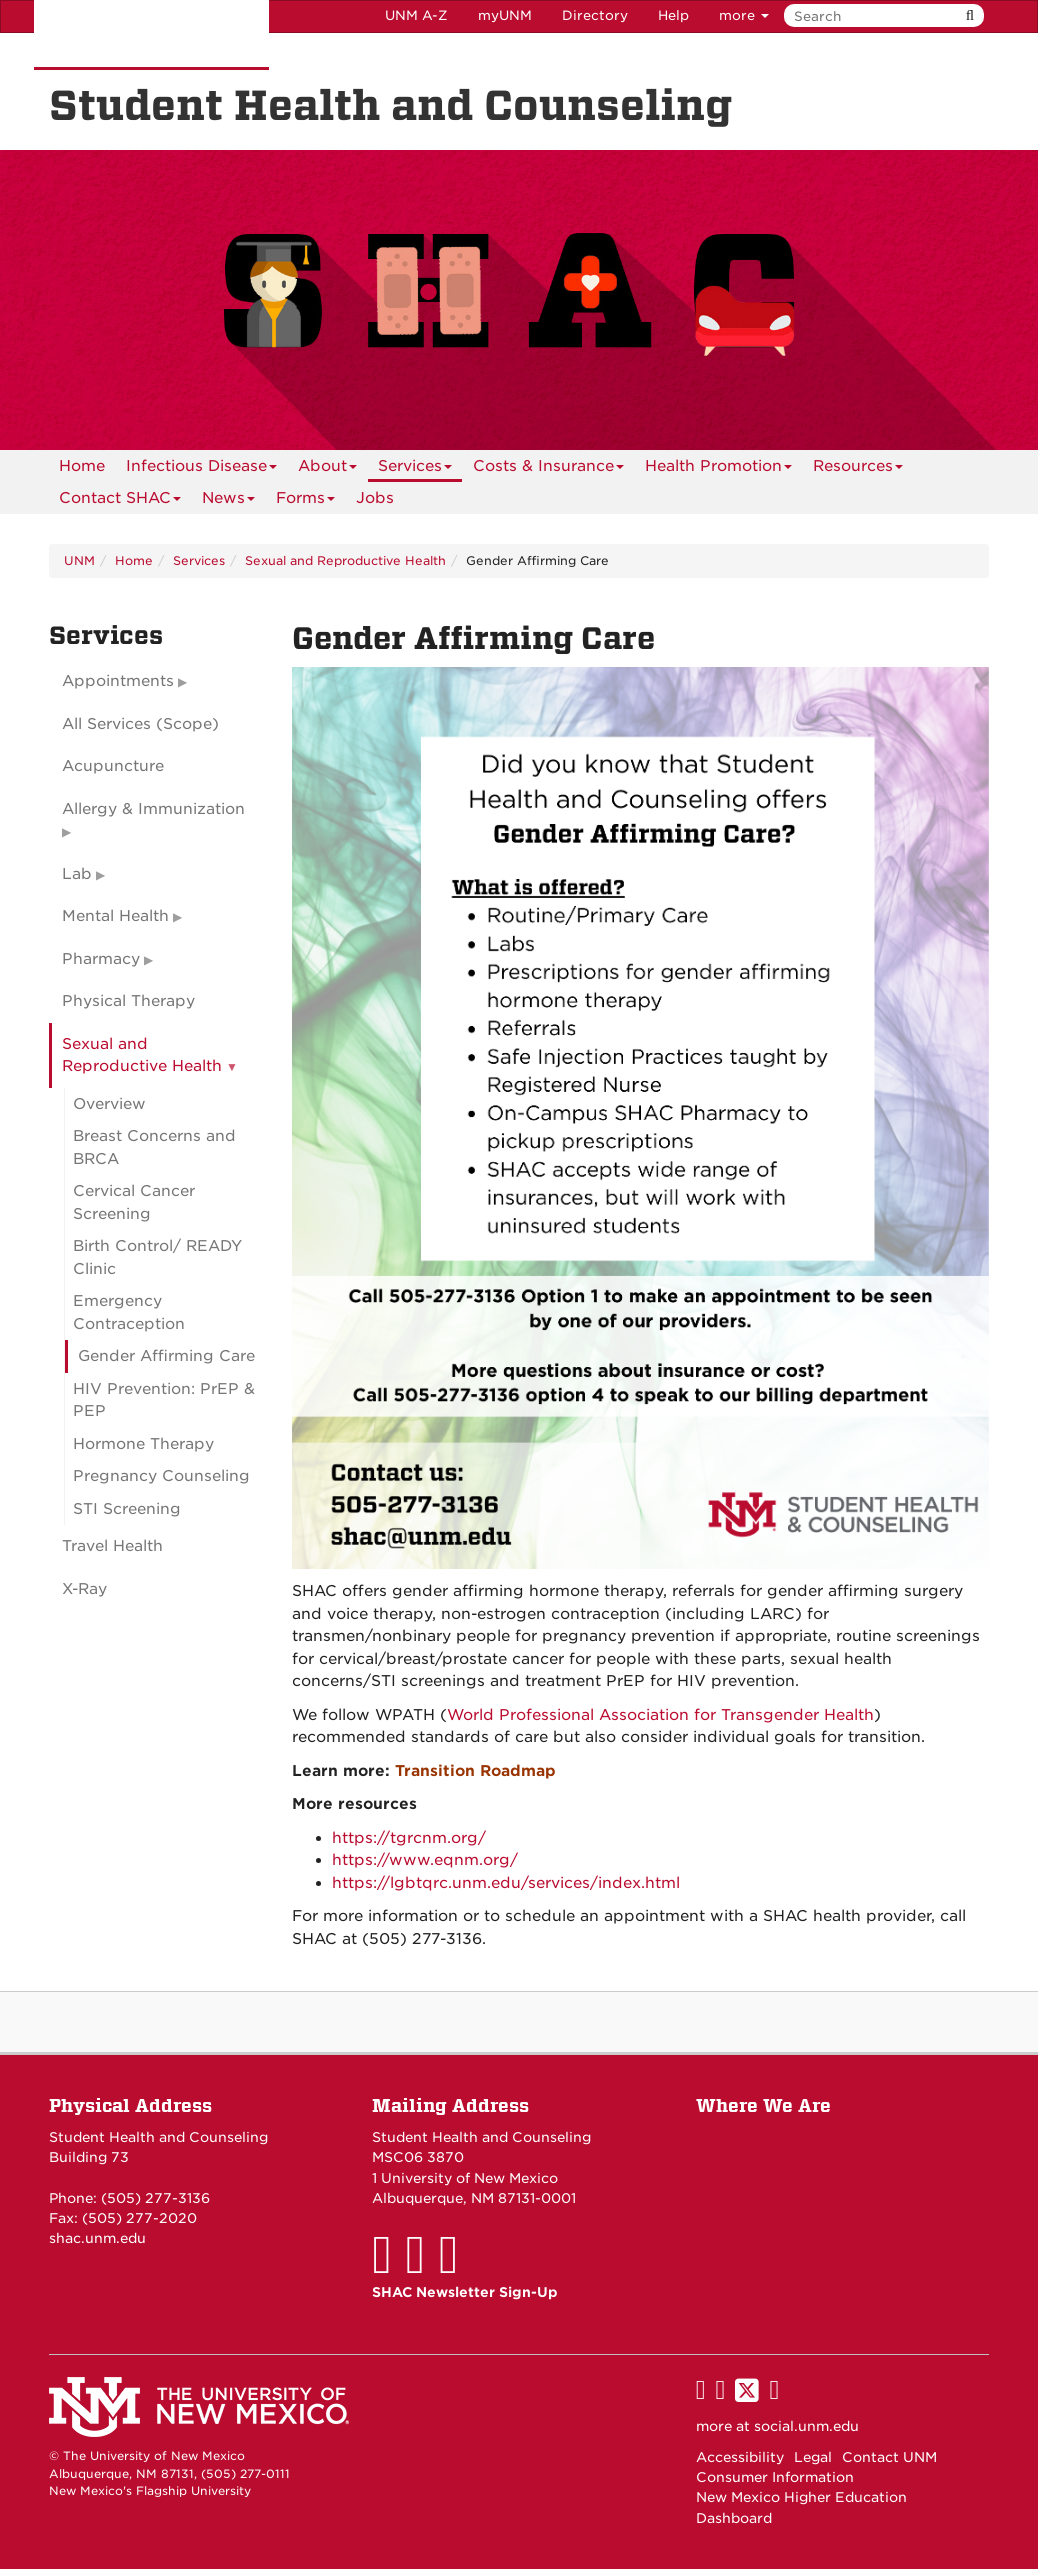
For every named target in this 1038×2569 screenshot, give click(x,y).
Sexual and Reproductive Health (345, 560)
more (744, 15)
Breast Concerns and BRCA (154, 1147)
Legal (813, 2457)
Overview (109, 1104)
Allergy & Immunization (153, 809)
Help (673, 15)
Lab (77, 874)
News (228, 501)
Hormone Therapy (143, 1444)
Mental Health (115, 916)
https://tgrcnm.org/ (409, 1838)
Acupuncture (113, 766)
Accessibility (740, 2457)
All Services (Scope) (140, 724)
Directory (595, 15)
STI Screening (127, 1509)
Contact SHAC (120, 501)
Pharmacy (101, 959)
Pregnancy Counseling (161, 1476)
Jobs (375, 498)
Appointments (118, 681)
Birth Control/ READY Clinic (157, 1257)
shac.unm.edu (97, 2238)
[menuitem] (82, 466)
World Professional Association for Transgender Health (660, 1715)
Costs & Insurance (548, 469)
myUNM (505, 15)
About (327, 469)
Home (82, 466)
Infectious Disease (201, 469)
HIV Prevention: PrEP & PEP (164, 1400)
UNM (79, 560)
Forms (305, 501)
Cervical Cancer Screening (134, 1202)
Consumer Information (775, 2477)
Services (415, 469)
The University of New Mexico (151, 35)
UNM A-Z (416, 15)
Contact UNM (889, 2457)
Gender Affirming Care (166, 1356)
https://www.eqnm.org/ (425, 1860)
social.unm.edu (806, 2426)
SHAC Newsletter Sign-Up (465, 2292)
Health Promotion (718, 469)
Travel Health (112, 1546)
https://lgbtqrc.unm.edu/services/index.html (506, 1883)
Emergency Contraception (129, 1312)
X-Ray (84, 1589)
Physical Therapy (128, 1001)
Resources (858, 469)
